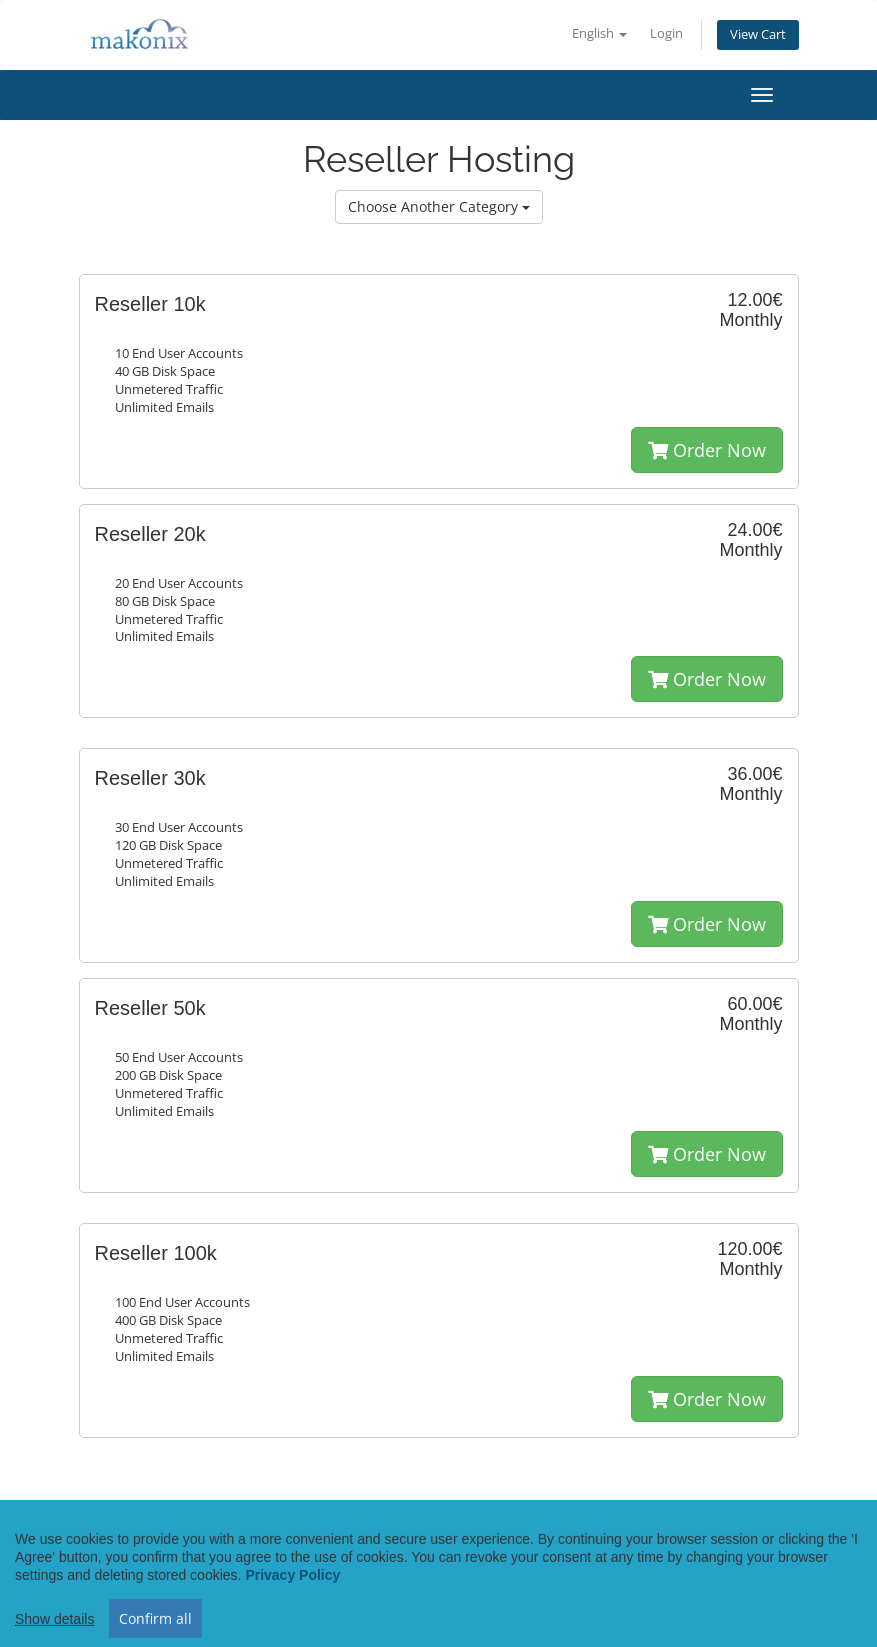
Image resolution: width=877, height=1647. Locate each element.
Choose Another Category (439, 206)
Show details (54, 1638)
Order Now (707, 450)
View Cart (758, 34)
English (599, 33)
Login (666, 33)
